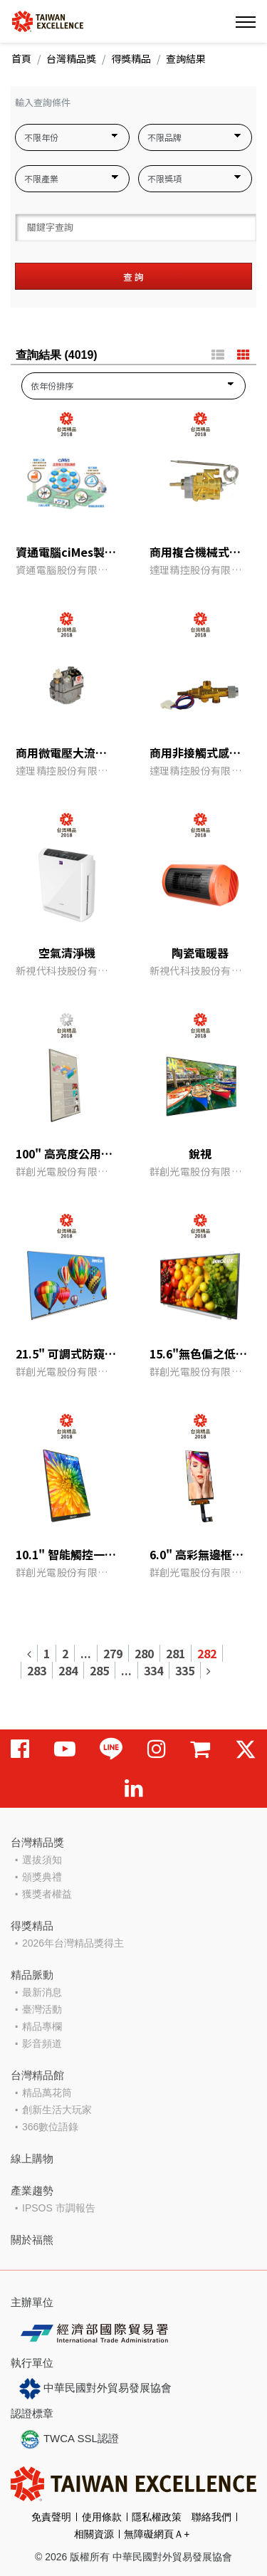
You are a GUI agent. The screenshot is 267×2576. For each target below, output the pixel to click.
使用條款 (102, 2517)
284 (68, 1670)
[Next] (208, 1670)
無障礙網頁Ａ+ (156, 2534)
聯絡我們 (211, 2517)
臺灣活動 (42, 2009)
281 (175, 1653)
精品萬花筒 (47, 2093)
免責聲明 (51, 2517)
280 (144, 1653)
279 (112, 1653)
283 (36, 1670)
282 (206, 1653)
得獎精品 (131, 58)
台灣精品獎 (71, 58)
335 (184, 1670)
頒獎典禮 (42, 1877)
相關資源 (94, 2534)
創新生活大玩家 (57, 2110)
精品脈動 (32, 1974)
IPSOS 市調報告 (58, 2208)
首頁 (21, 58)
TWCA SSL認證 (69, 2439)
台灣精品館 (37, 2075)
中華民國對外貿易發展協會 (95, 2388)
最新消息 (42, 1992)
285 (99, 1670)
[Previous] (29, 1653)
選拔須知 (42, 1860)
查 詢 (133, 276)
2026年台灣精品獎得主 (73, 1943)
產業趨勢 (32, 2190)
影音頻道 (42, 2043)
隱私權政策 (157, 2517)
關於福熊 (32, 2239)
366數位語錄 (50, 2127)
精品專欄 (42, 2026)
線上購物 (32, 2158)
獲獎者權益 (47, 1894)
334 (153, 1670)
